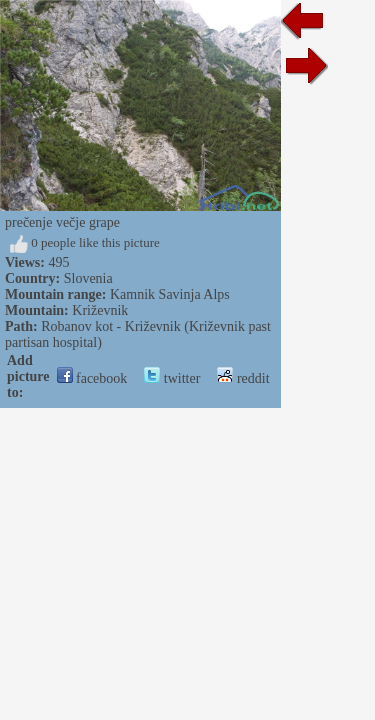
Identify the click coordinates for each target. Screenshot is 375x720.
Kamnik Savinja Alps (170, 294)
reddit (243, 378)
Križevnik (100, 310)
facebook (92, 378)
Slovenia (88, 278)
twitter (172, 378)
